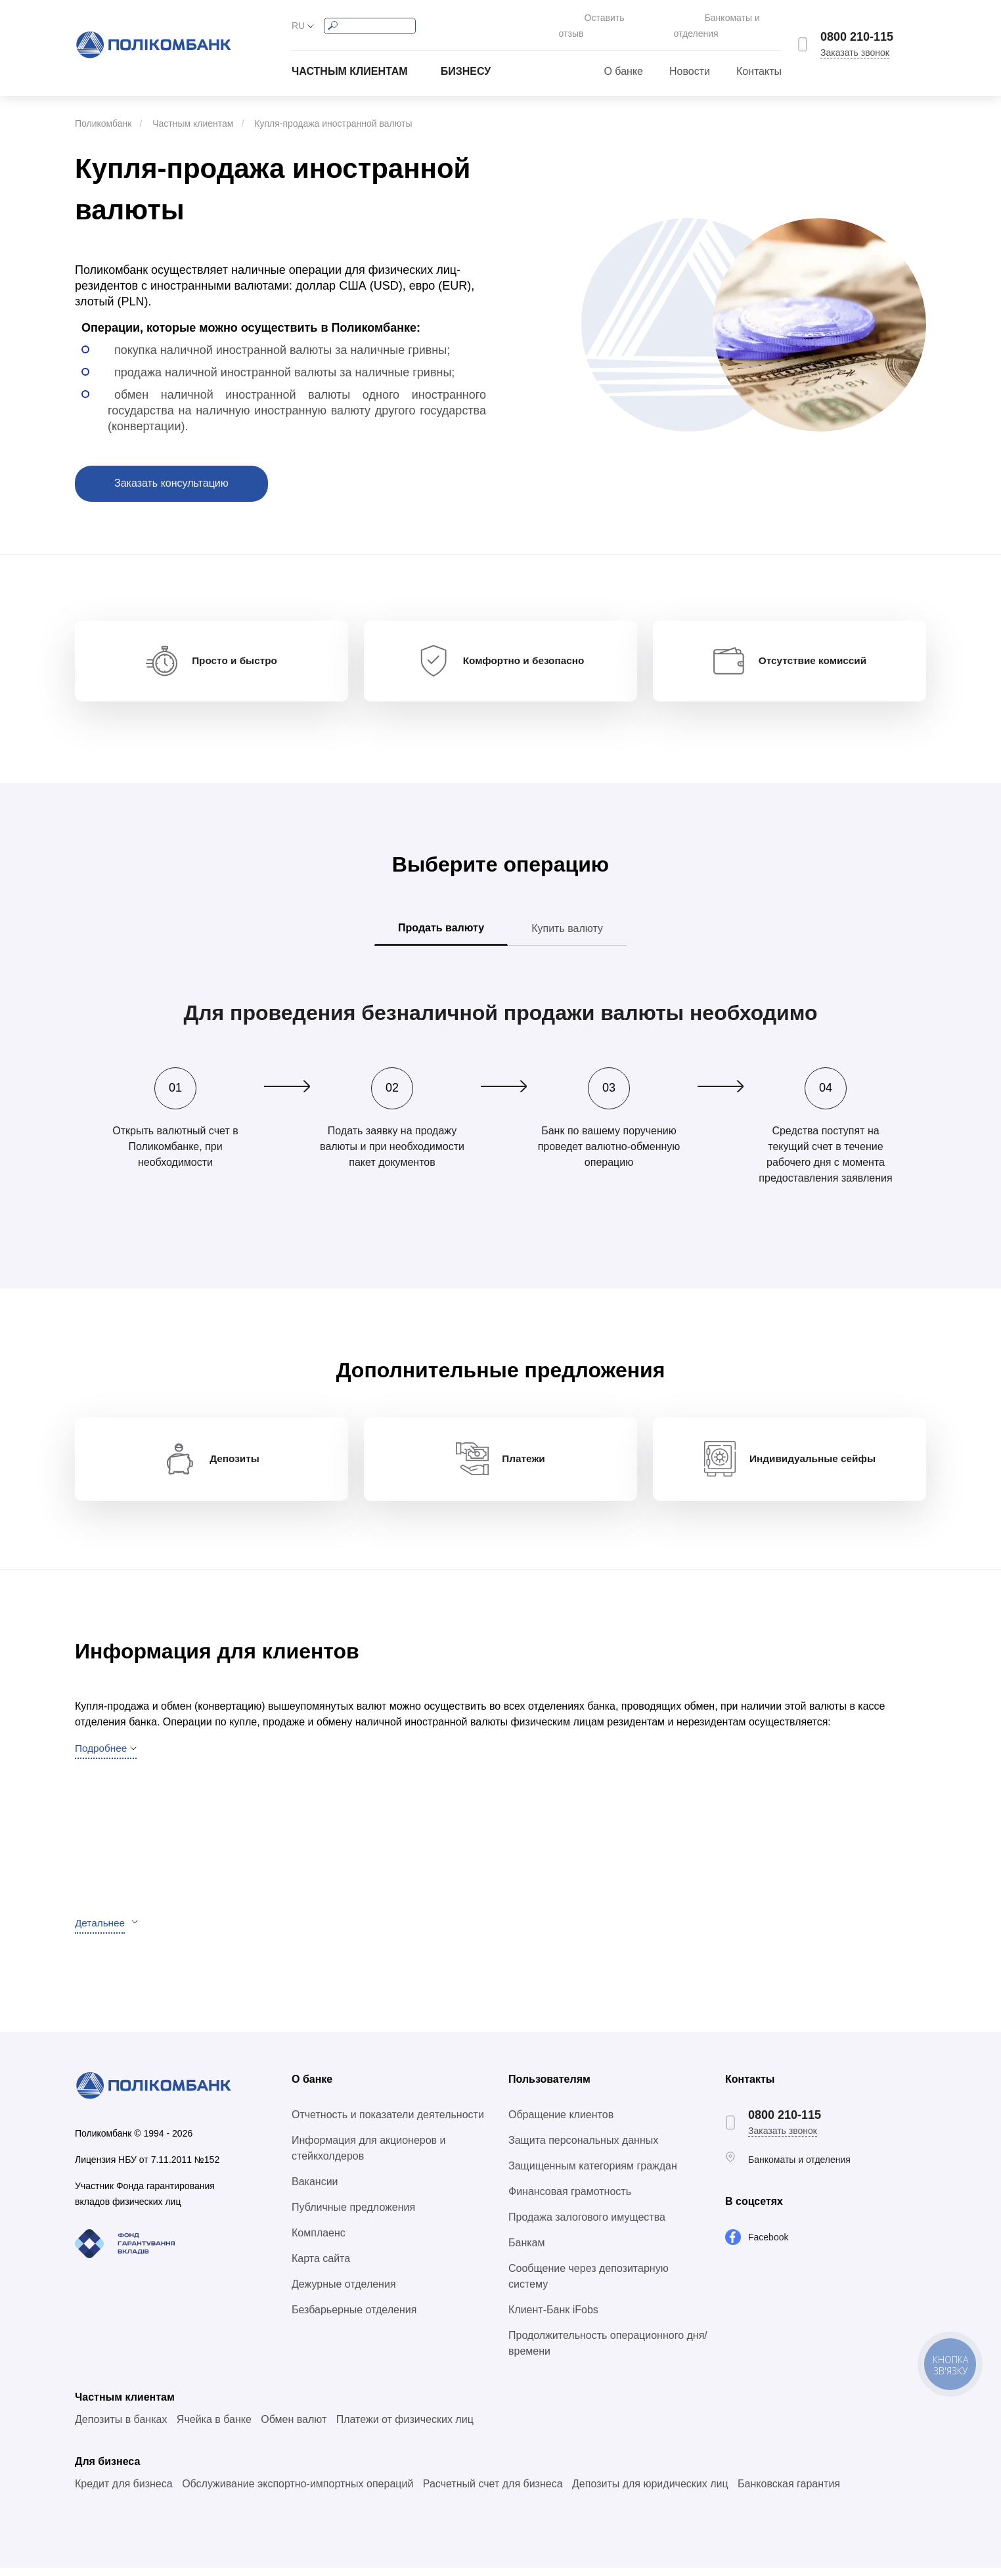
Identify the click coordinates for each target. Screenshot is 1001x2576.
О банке (623, 56)
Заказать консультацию (171, 468)
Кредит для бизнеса (124, 2491)
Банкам (526, 2250)
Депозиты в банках (121, 2427)
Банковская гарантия (789, 2491)
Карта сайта (321, 2266)
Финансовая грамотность (569, 2199)
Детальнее (101, 1930)
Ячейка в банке (214, 2427)
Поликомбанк (103, 109)
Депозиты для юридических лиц (650, 2491)
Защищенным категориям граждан (592, 2173)
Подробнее (102, 1756)
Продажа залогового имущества (586, 2225)
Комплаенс (318, 2240)
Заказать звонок (854, 45)
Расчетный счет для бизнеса (493, 2491)
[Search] (370, 19)
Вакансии (315, 2189)
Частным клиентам (350, 56)
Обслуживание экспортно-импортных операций (297, 2491)
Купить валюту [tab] (567, 925)
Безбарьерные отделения (354, 2317)
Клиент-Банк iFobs (553, 2317)
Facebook (768, 2245)
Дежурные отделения (344, 2292)
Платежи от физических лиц (405, 2427)
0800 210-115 (856, 29)
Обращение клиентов (560, 2122)
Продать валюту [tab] (441, 924)
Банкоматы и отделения (730, 18)
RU (298, 18)
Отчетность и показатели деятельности (388, 2122)
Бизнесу (466, 56)
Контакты (759, 56)
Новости (689, 56)
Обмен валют (293, 2427)
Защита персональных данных (583, 2148)
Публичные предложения (353, 2215)
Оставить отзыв (587, 18)
